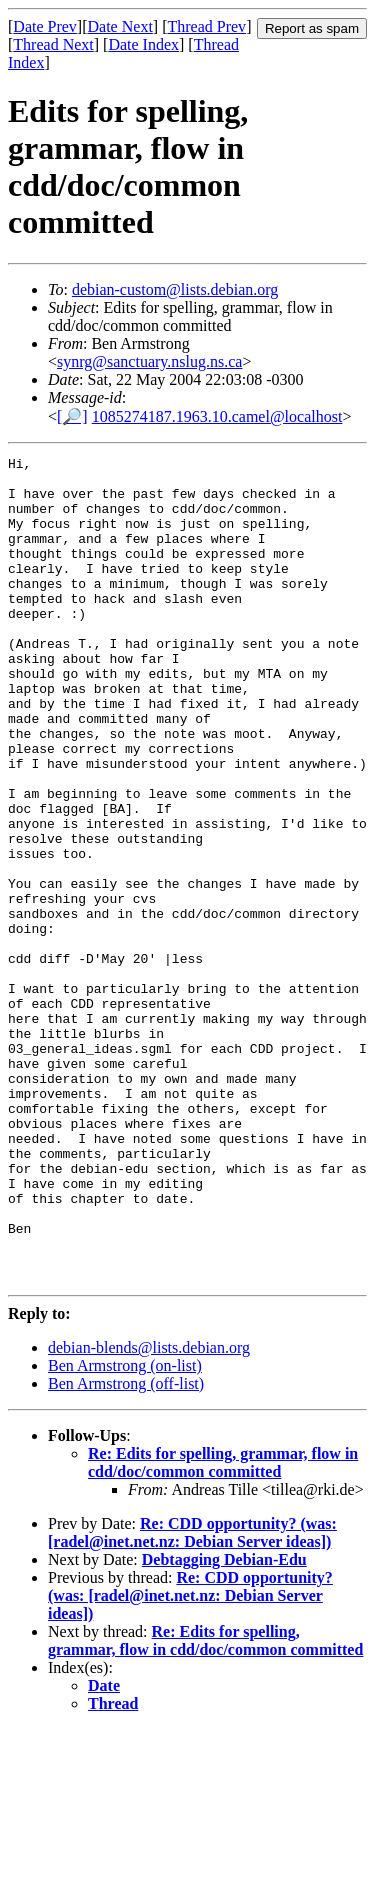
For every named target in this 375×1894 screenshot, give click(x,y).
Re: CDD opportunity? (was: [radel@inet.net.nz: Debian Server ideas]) (192, 1697)
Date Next (120, 26)
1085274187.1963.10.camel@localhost (217, 416)
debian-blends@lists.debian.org (149, 1512)
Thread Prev (206, 26)
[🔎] (72, 416)
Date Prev (45, 26)
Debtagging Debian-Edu (224, 1724)
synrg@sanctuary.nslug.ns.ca (149, 361)
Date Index (143, 44)
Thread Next (53, 44)
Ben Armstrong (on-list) (125, 1530)
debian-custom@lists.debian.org (175, 289)
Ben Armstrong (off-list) (126, 1548)
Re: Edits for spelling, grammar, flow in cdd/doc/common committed (223, 1627)
